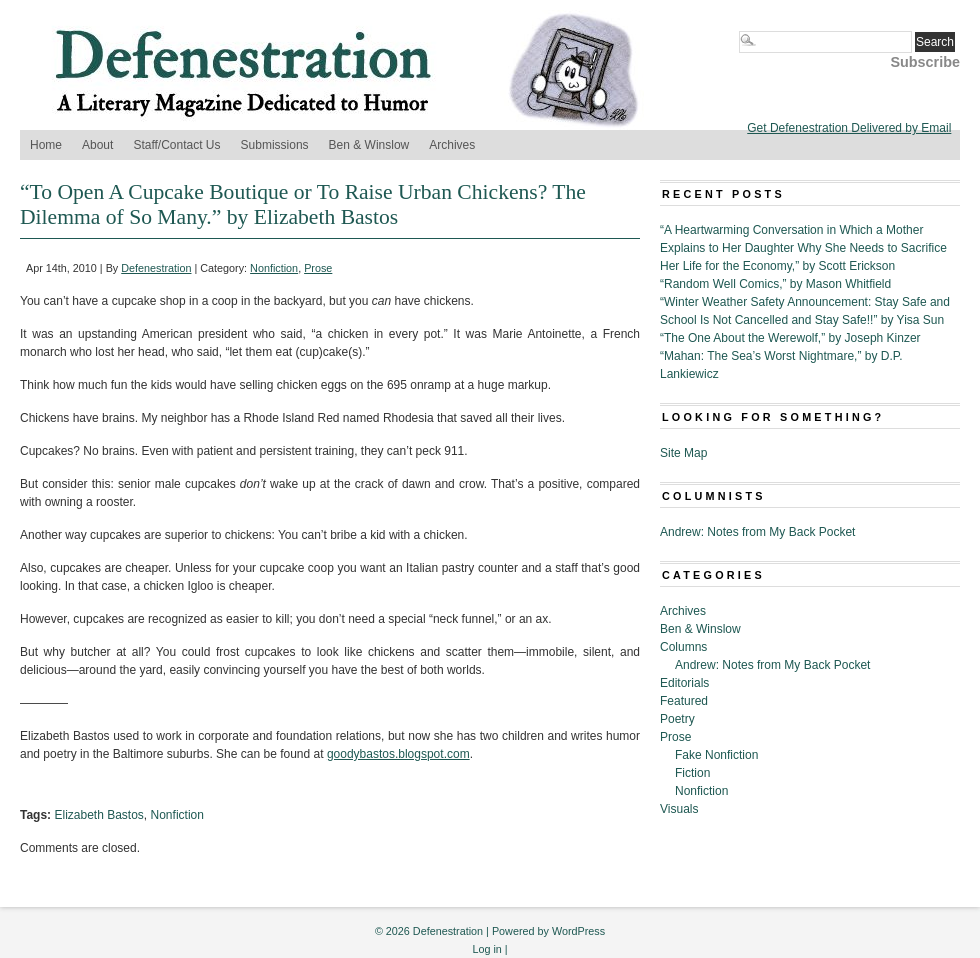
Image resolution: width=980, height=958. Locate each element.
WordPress (578, 931)
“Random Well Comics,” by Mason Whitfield (775, 284)
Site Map (683, 453)
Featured (684, 701)
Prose (318, 268)
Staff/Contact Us (176, 145)
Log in (486, 949)
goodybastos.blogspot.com (398, 754)
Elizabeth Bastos (98, 815)
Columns (683, 647)
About (97, 145)
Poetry (677, 719)
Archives (452, 145)
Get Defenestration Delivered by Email (849, 128)
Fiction (692, 773)
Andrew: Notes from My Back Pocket (757, 532)
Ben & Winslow (369, 145)
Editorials (684, 683)
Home (46, 145)
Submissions (275, 145)
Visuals (679, 809)
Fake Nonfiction (716, 755)
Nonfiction (274, 268)
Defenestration (156, 268)
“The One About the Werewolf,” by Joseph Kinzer (790, 338)
